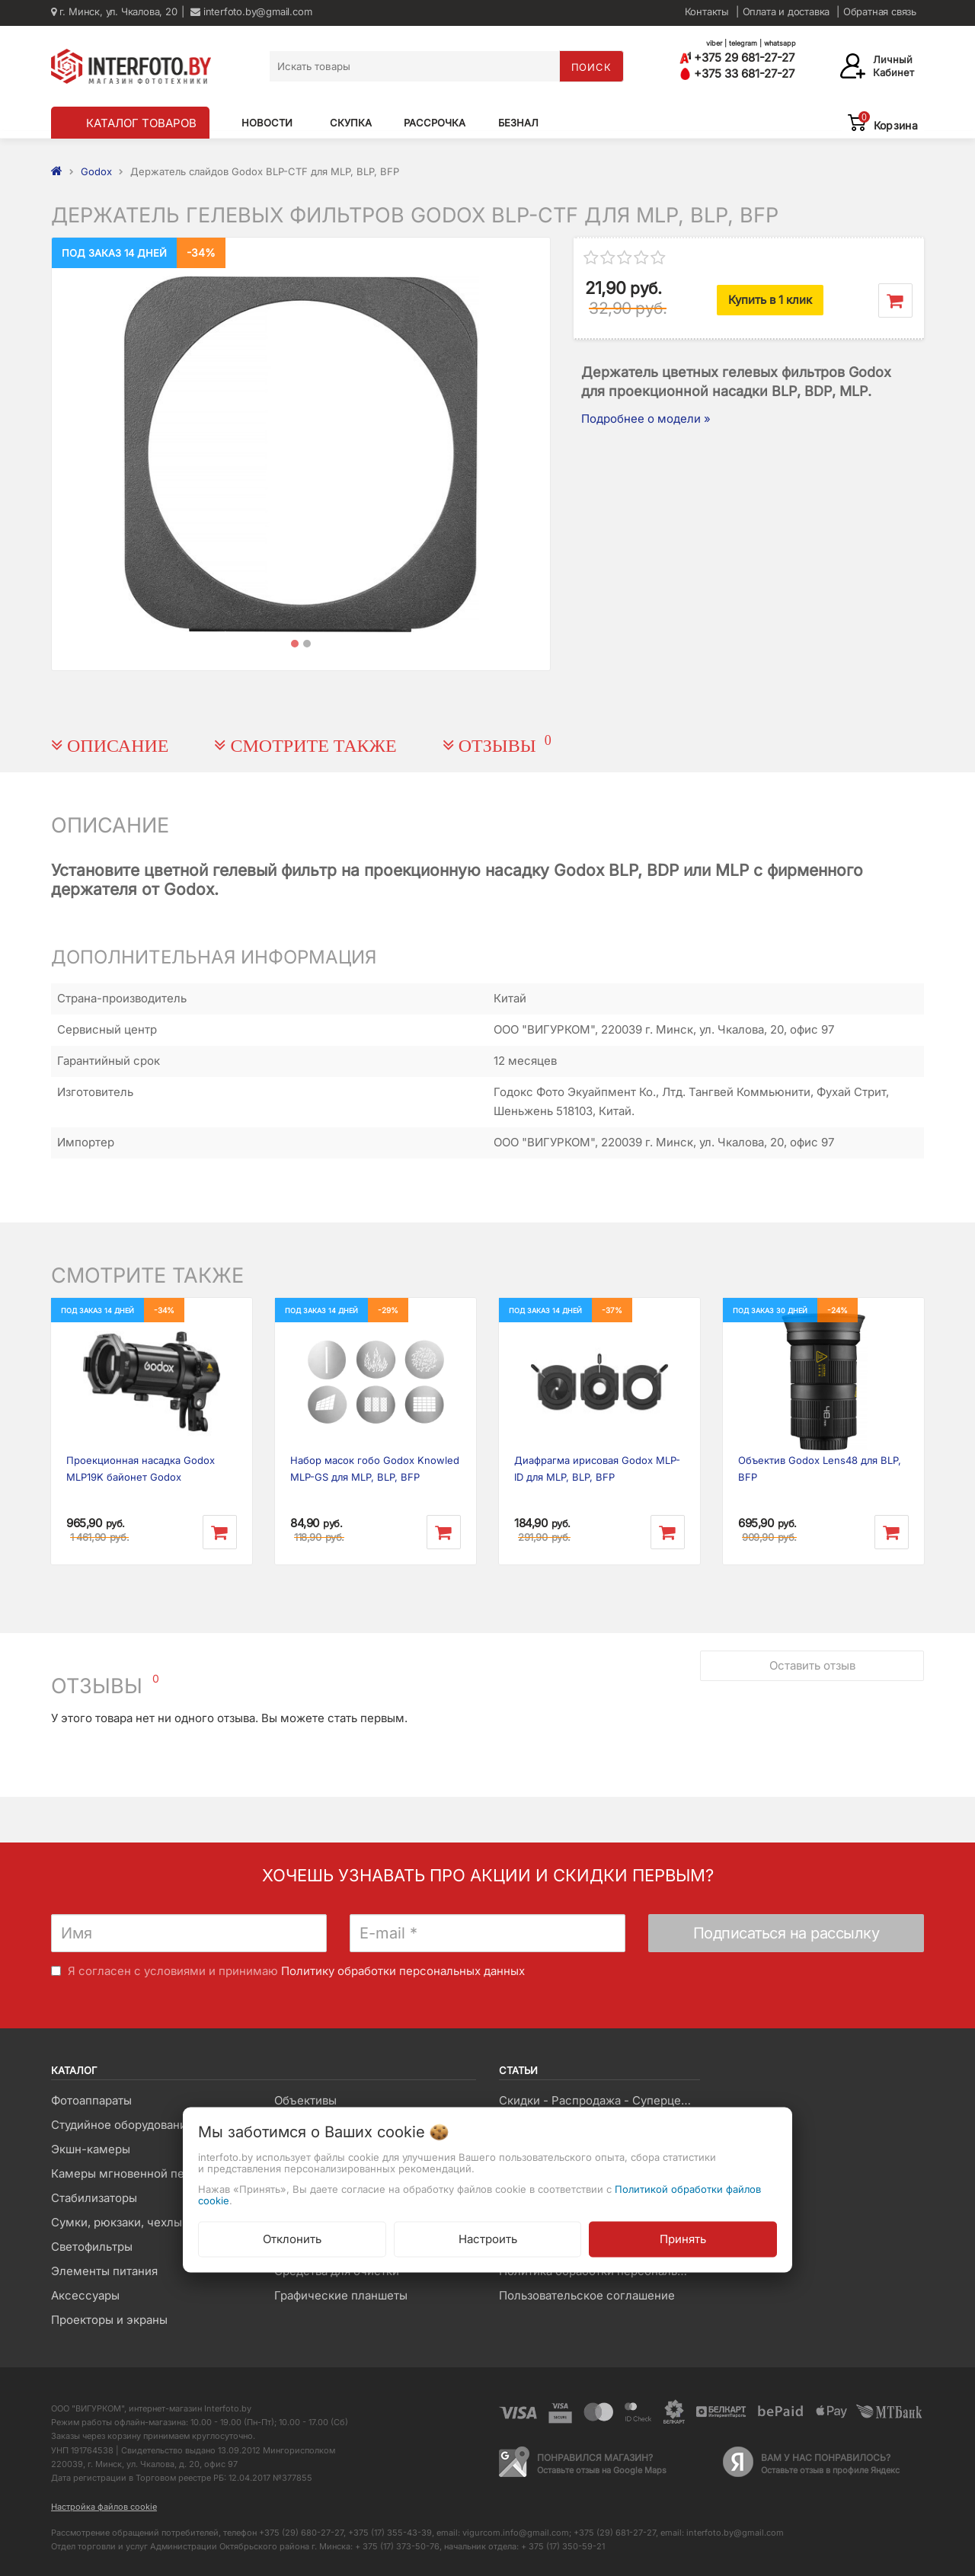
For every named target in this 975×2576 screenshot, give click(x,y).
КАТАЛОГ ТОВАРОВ (141, 123)
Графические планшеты (341, 2295)
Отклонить (292, 2238)
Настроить (488, 2238)
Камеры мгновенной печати (130, 2173)
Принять (683, 2238)
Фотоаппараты (91, 2100)
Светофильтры (92, 2246)
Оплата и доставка (786, 11)
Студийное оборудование (122, 2124)
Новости (266, 123)
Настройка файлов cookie (104, 2506)
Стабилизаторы (94, 2198)
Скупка (351, 123)
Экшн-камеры (90, 2149)
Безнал (518, 123)
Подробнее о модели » (646, 418)
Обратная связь (879, 11)
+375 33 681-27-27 (736, 73)
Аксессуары (85, 2295)
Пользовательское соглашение (587, 2295)
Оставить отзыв (812, 1665)
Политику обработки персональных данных (403, 1971)
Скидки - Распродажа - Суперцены (597, 2100)
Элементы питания (104, 2271)
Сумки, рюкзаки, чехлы (116, 2222)
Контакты (707, 11)
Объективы (305, 2100)
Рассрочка (434, 123)
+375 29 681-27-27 (736, 57)
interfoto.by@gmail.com (251, 11)
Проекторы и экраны (109, 2319)
